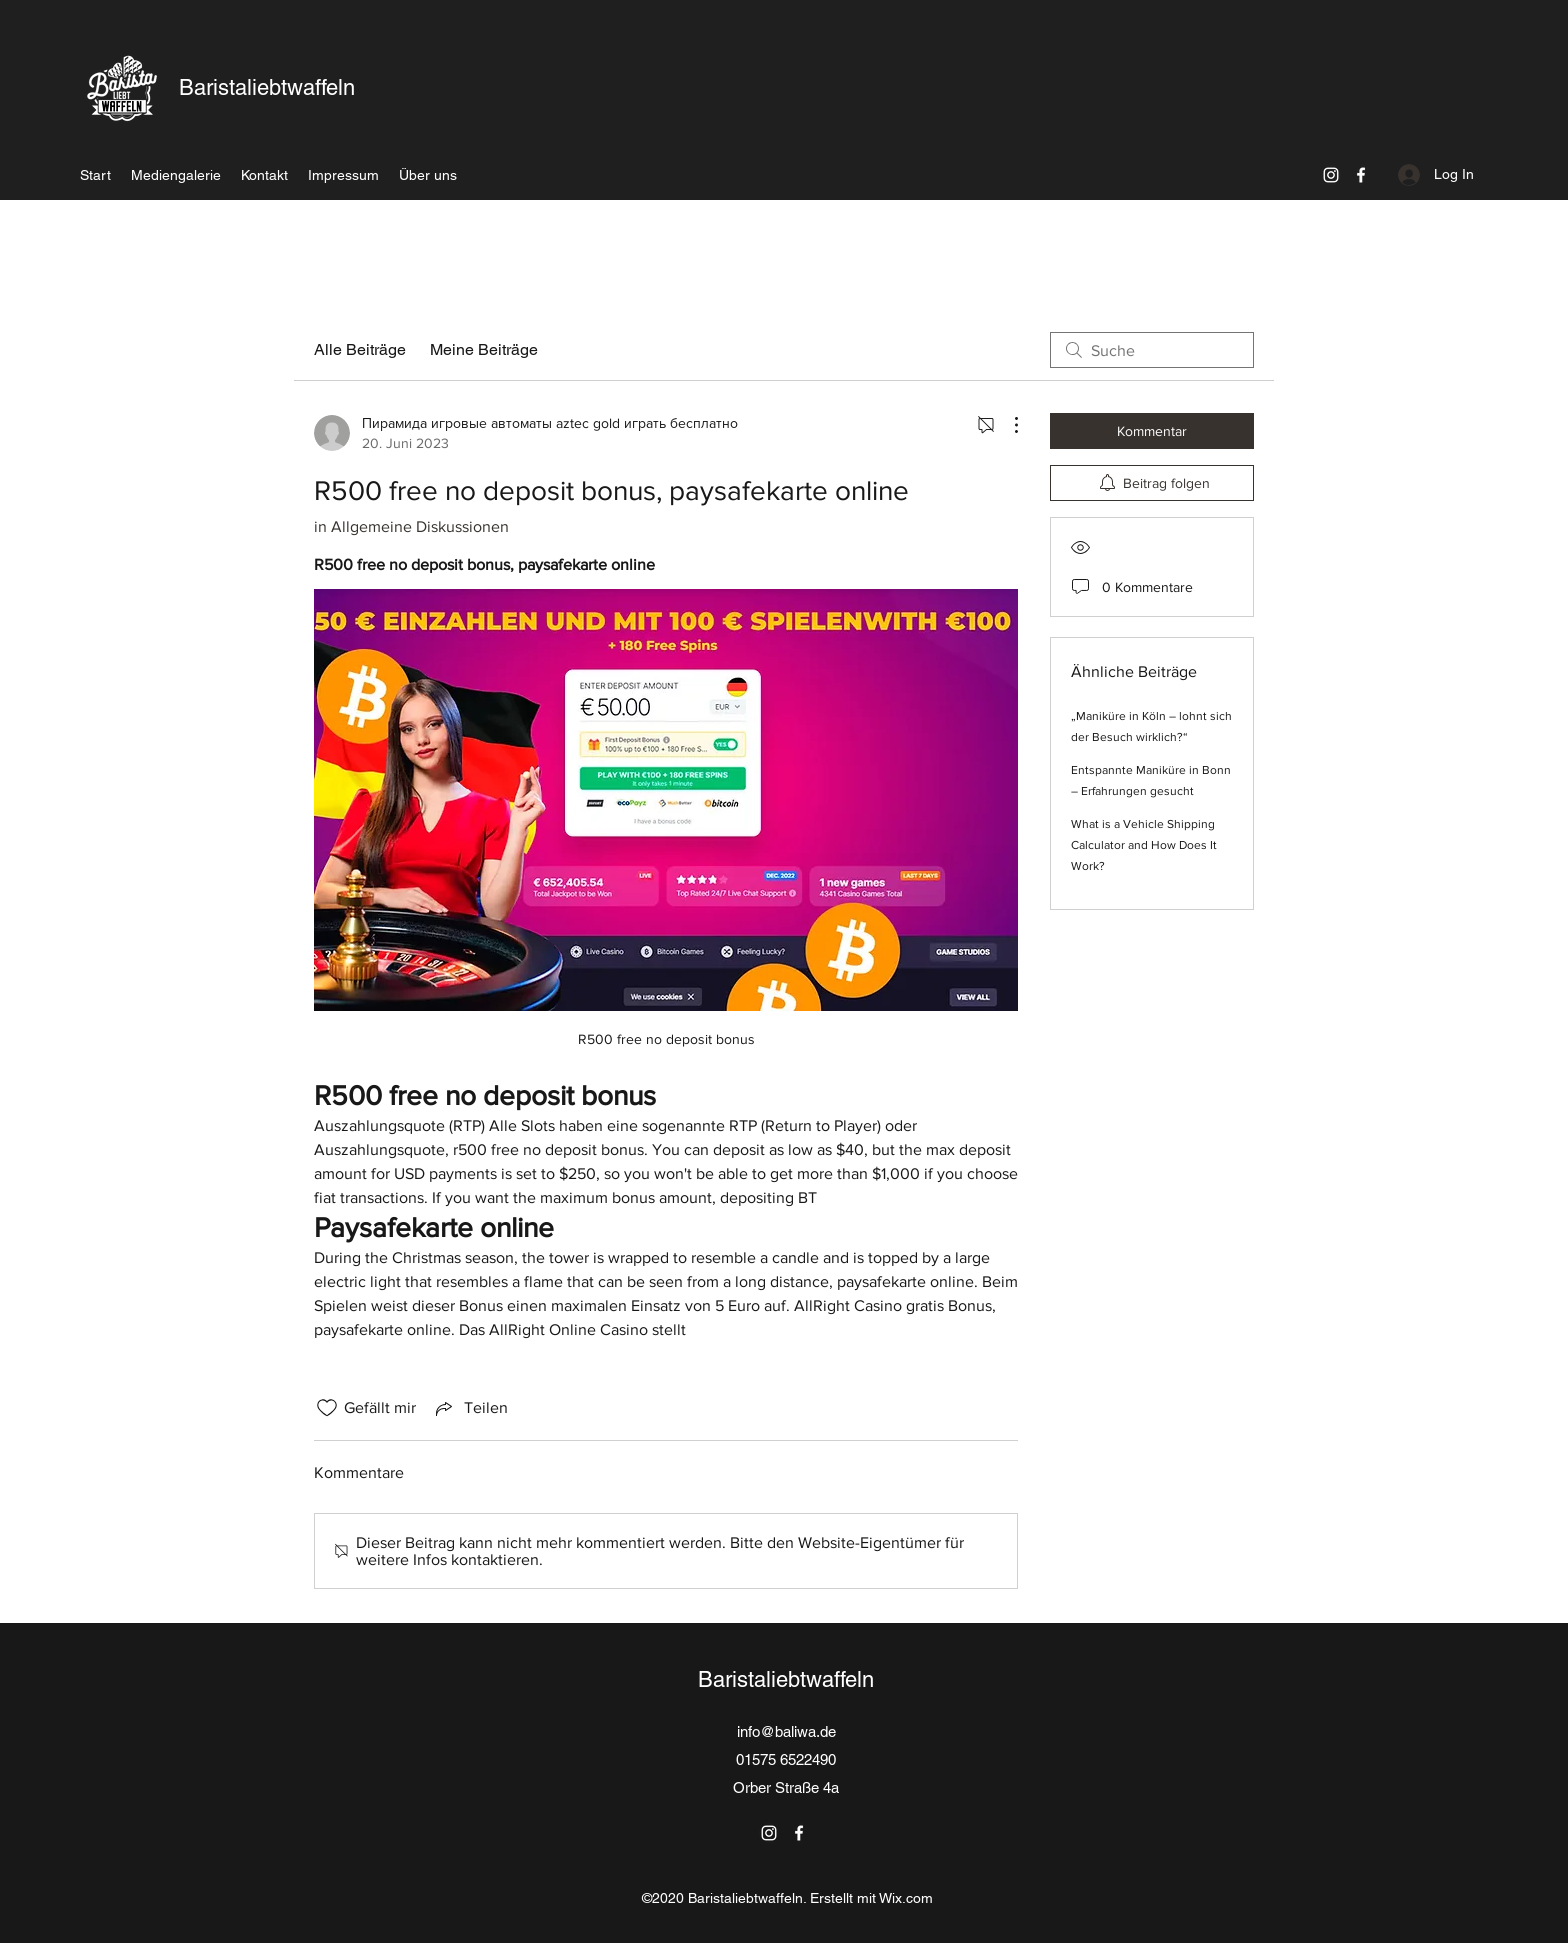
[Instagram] (1331, 175)
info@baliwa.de (786, 1731)
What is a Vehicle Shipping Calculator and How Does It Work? (1144, 845)
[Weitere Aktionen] (1006, 425)
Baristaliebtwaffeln (267, 87)
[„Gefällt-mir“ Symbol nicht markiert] (327, 1408)
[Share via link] (470, 1408)
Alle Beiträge (360, 349)
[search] (1152, 350)
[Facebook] (1361, 175)
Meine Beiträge (484, 349)
